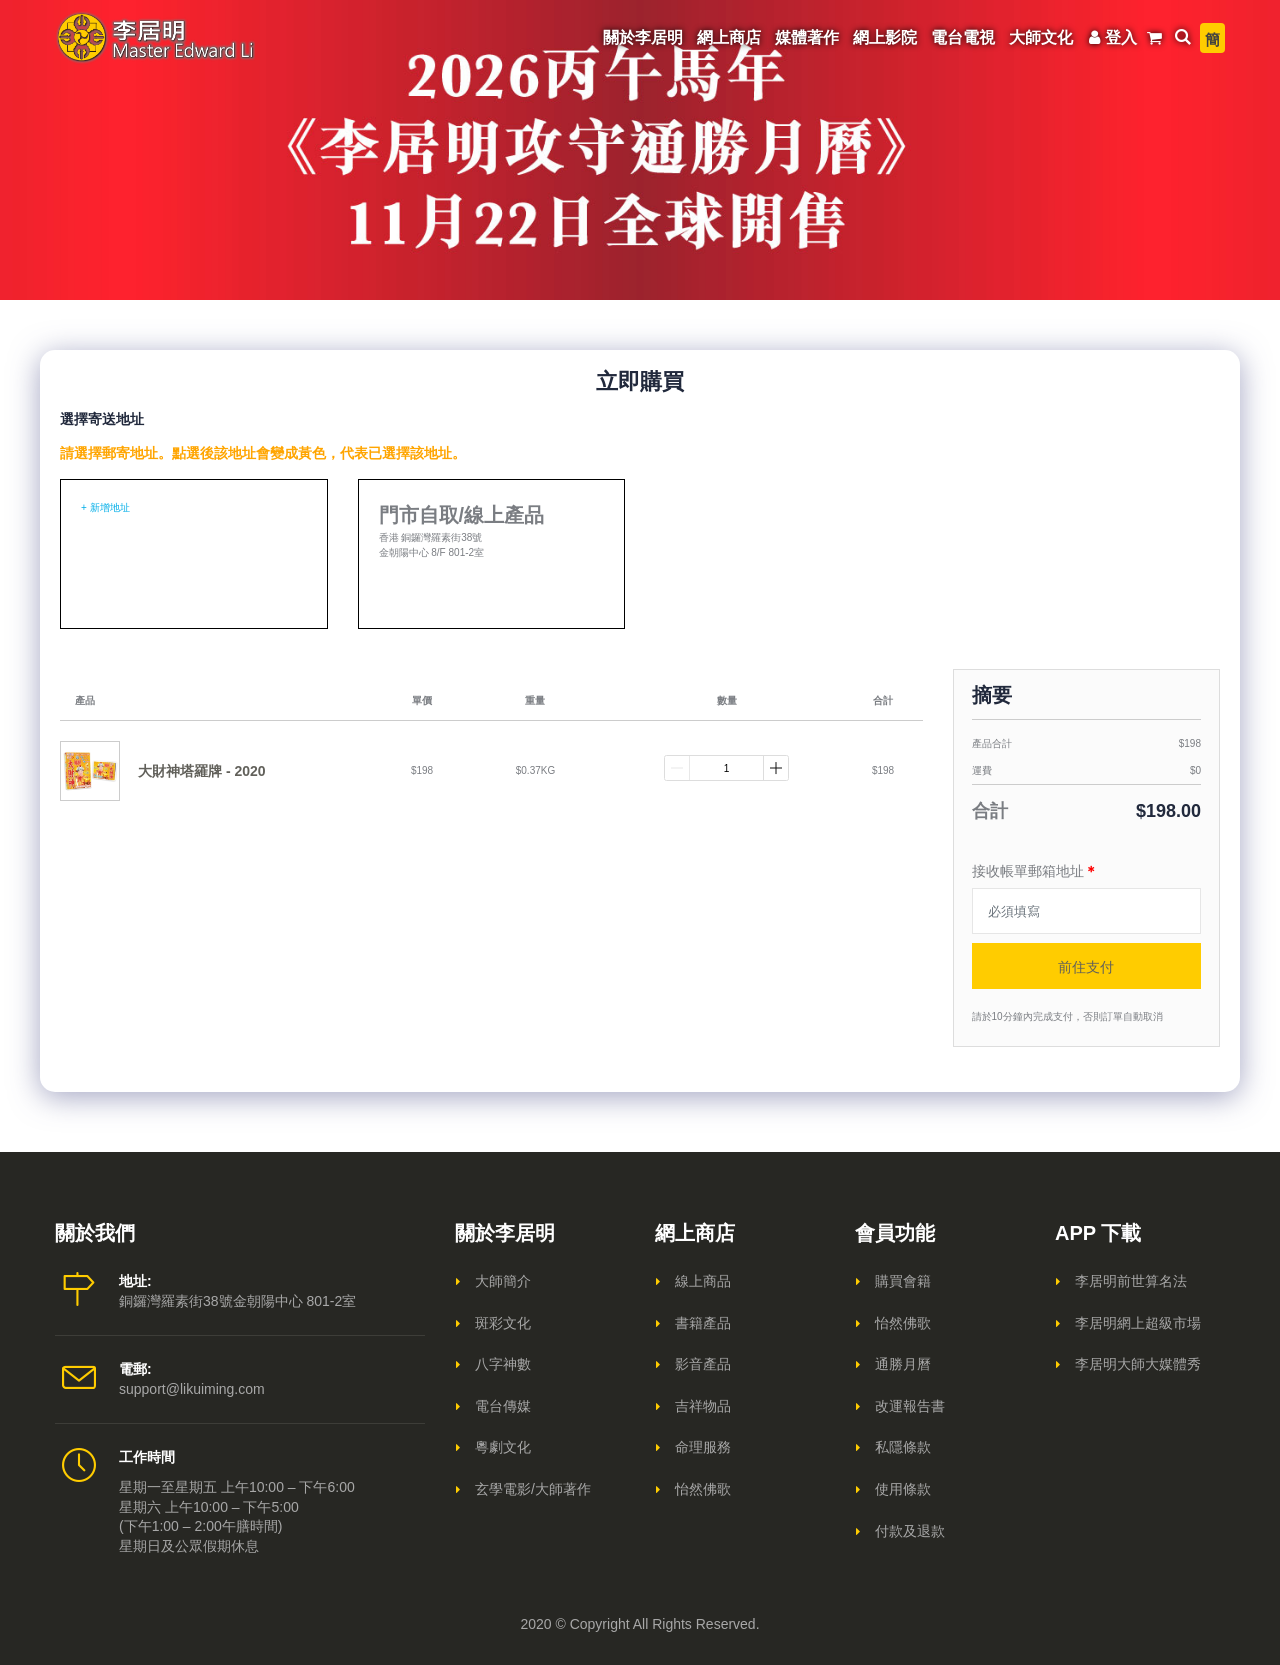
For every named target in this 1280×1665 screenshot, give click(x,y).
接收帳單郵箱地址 (1035, 871)
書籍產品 (703, 1323)
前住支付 (1086, 965)
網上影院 (885, 37)
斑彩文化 (503, 1323)
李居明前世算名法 (1131, 1281)
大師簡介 (503, 1281)
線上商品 (703, 1281)
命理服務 (703, 1447)
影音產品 (703, 1364)
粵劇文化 (503, 1447)
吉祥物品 (703, 1406)
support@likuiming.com (192, 1389)
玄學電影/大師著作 (533, 1489)
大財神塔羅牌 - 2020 (202, 771)
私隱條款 (903, 1447)
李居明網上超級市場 (1138, 1323)
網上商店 (729, 37)
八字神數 (503, 1364)
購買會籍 (903, 1281)
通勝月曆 (903, 1364)
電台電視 (963, 37)
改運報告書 (910, 1406)
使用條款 (903, 1489)
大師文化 (1041, 37)
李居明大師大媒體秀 (1138, 1364)
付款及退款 (910, 1531)
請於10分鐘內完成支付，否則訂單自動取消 (1067, 1016)
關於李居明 (643, 37)
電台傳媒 (503, 1406)
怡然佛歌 (703, 1489)
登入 (1110, 37)
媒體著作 (807, 37)
